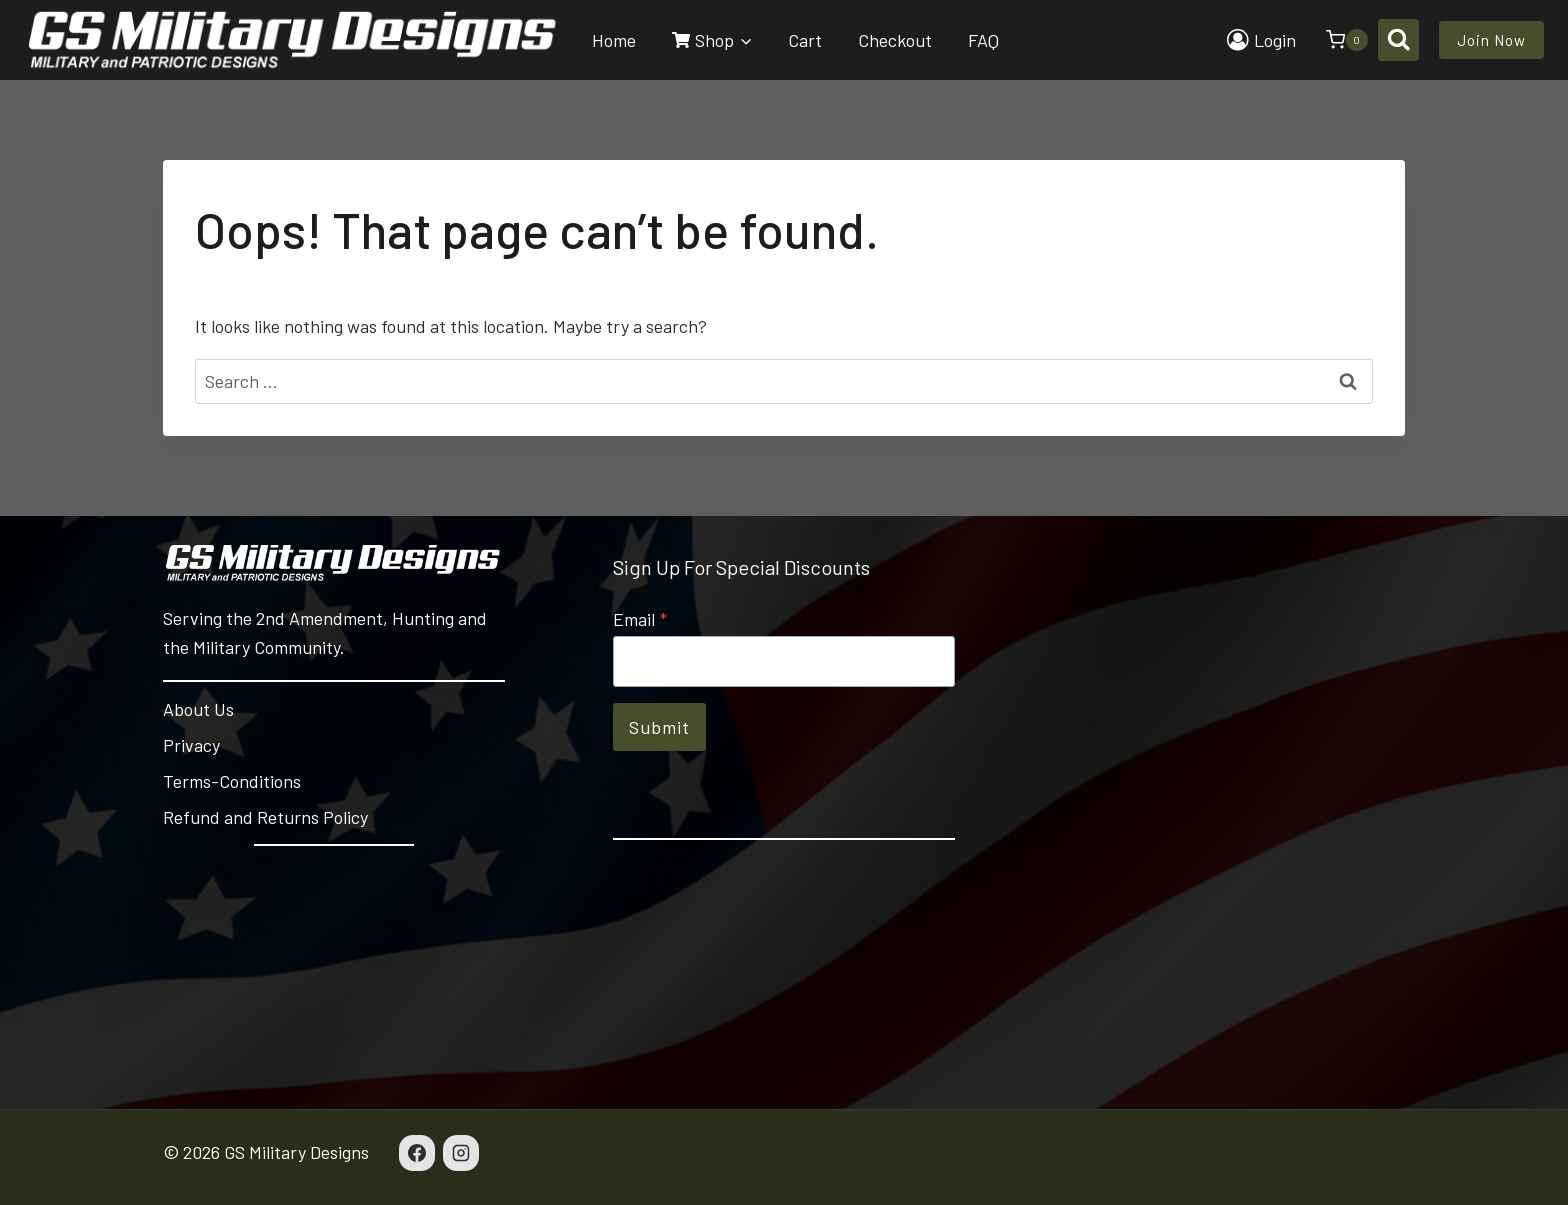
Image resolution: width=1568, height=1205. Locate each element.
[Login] (1261, 40)
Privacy (191, 745)
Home (614, 40)
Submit (659, 727)
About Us (198, 709)
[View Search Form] (1398, 39)
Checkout (895, 40)
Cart (805, 40)
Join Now (1491, 40)
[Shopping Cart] (1337, 40)
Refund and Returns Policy (265, 817)
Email (640, 619)
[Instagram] (461, 1153)
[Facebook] (417, 1153)
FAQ (983, 40)
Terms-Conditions (232, 781)
